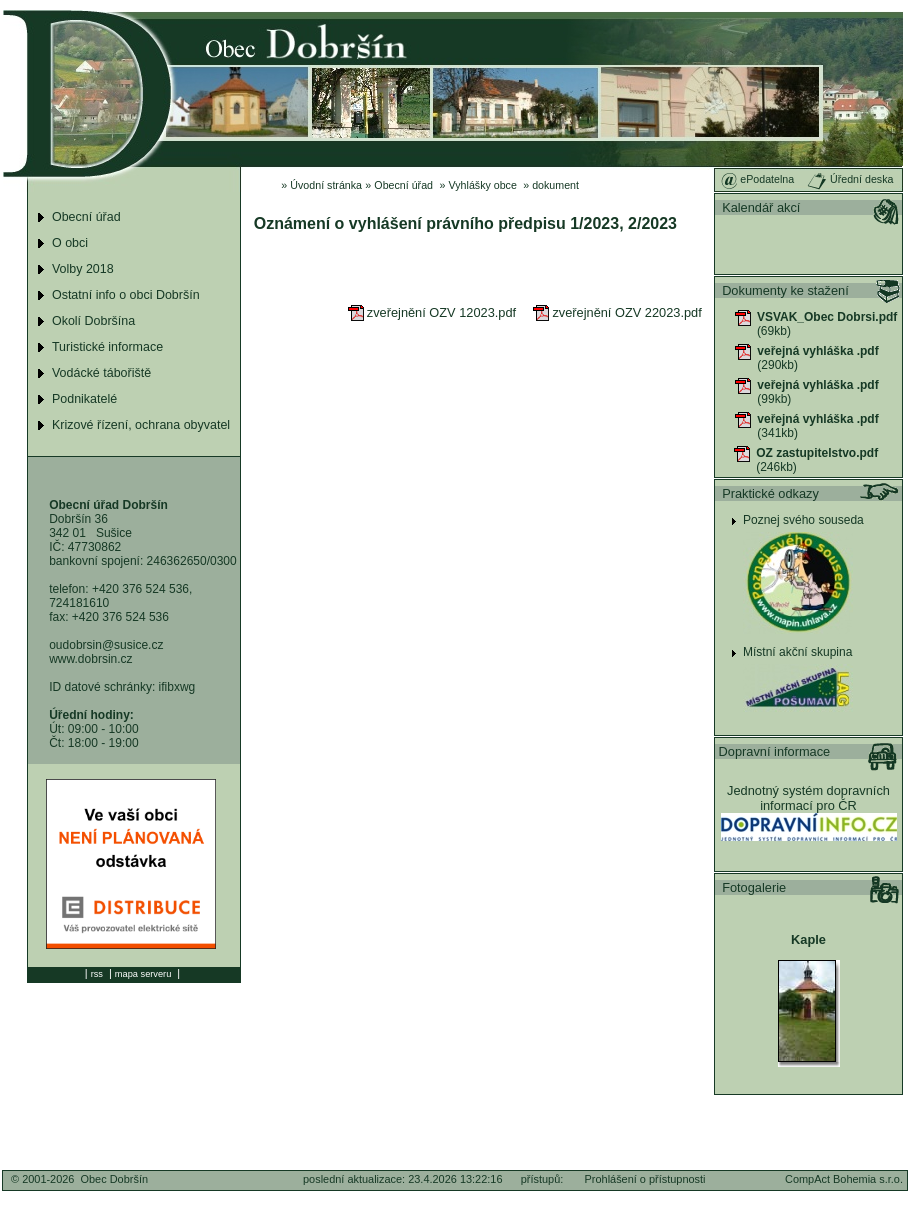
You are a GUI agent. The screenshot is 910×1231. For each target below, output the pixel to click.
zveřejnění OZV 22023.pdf (617, 312)
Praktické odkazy (770, 493)
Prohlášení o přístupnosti (645, 1179)
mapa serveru (143, 974)
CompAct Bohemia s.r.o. (844, 1179)
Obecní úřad (403, 185)
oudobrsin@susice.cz (106, 645)
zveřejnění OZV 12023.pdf (432, 312)
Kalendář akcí (761, 207)
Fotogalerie (754, 887)
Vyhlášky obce (483, 185)
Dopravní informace (775, 751)
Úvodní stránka (326, 185)
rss (97, 974)
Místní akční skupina (797, 652)
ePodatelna (757, 179)
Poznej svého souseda (803, 520)
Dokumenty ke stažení (785, 290)
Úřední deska (850, 179)
